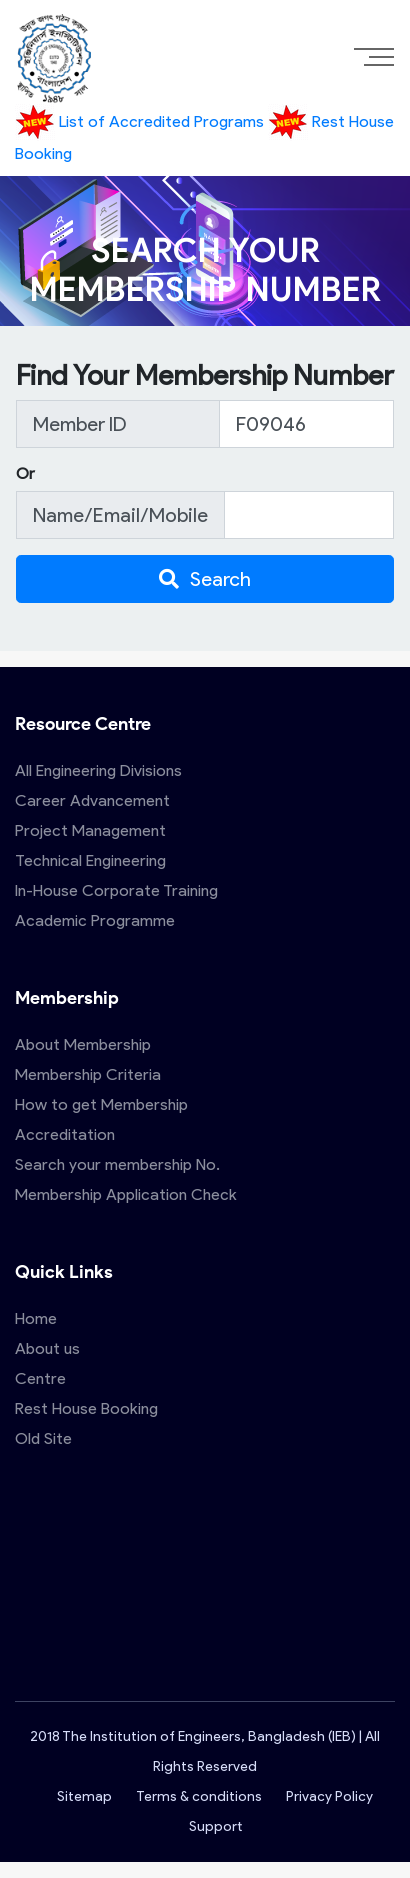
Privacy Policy (329, 1796)
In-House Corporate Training (116, 890)
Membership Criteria (88, 1074)
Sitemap (84, 1796)
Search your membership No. (117, 1164)
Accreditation (65, 1134)
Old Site (43, 1438)
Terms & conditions (199, 1796)
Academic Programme (95, 920)
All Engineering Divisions (98, 770)
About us (47, 1348)
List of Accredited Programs (141, 121)
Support (215, 1826)
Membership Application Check (126, 1194)
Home (36, 1318)
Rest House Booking (86, 1408)
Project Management (90, 830)
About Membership (83, 1044)
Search (205, 579)
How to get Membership (101, 1104)
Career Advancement (92, 800)
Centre (40, 1378)
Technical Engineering (90, 860)
